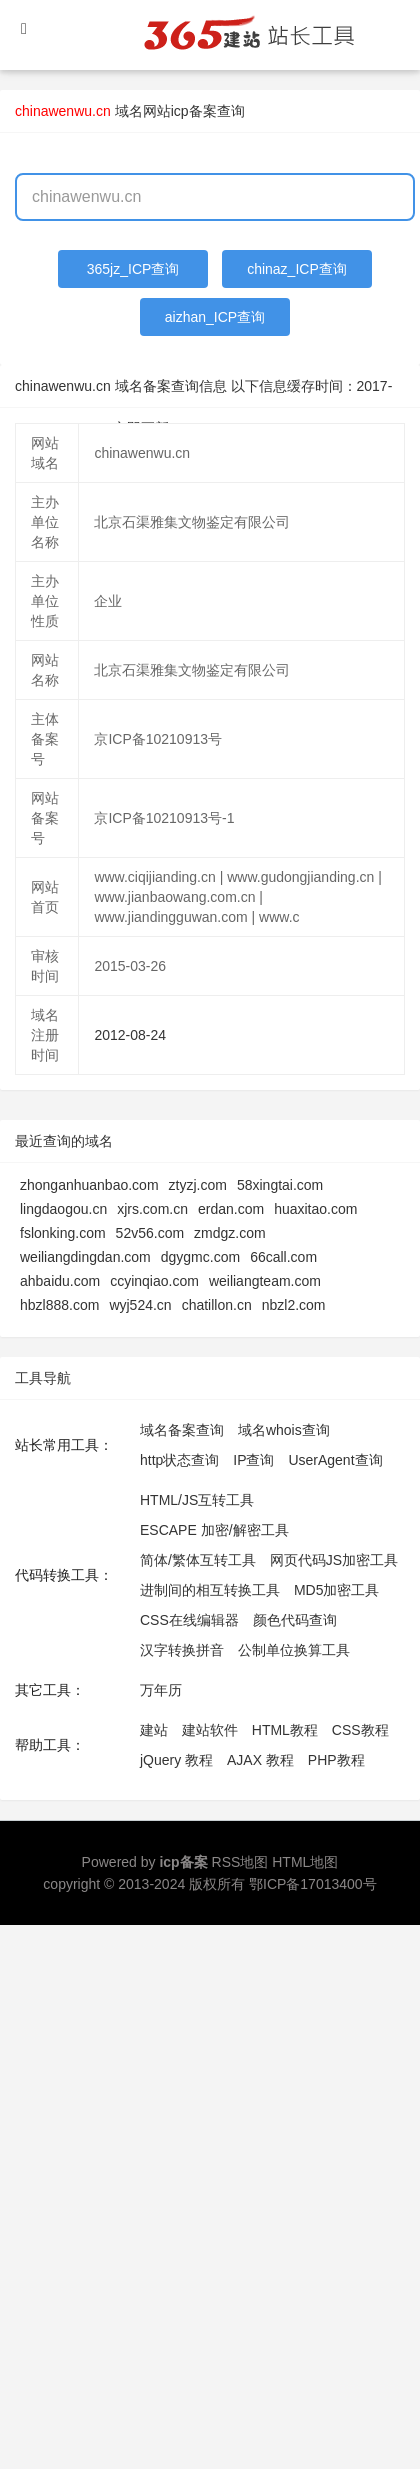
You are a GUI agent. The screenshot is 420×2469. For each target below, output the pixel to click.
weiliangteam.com (265, 1281)
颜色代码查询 (295, 1620)
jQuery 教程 (176, 1760)
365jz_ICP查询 (133, 269)
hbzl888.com (59, 1305)
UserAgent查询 (335, 1460)
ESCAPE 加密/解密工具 (214, 1530)
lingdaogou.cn (63, 1209)
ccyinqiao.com (154, 1281)
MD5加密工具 (337, 1590)
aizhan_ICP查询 (215, 317)
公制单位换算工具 (294, 1650)
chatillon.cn (217, 1305)
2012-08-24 (130, 1035)
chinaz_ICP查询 (297, 269)
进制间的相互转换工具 (210, 1590)
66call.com (283, 1257)
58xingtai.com (280, 1185)
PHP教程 (336, 1760)
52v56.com (150, 1233)
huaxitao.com (315, 1209)
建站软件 (210, 1730)
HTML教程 (285, 1730)
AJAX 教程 (260, 1760)
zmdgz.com (230, 1233)
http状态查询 (179, 1460)
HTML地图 (305, 1862)
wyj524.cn (140, 1305)
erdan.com (231, 1209)
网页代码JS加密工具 (334, 1560)
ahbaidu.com (60, 1281)
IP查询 (253, 1460)
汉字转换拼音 (182, 1650)
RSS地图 (240, 1862)
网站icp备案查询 (194, 111)
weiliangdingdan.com (85, 1257)
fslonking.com (63, 1233)
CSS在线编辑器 (189, 1620)
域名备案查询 (182, 1430)
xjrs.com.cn (152, 1209)
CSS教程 (360, 1730)
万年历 (161, 1690)
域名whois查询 (284, 1430)
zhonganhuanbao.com (89, 1185)
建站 (154, 1730)
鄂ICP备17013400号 (313, 1884)
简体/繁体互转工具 (198, 1560)
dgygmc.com (200, 1257)
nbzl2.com (294, 1305)
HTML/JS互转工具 (197, 1500)
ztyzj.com (198, 1185)
